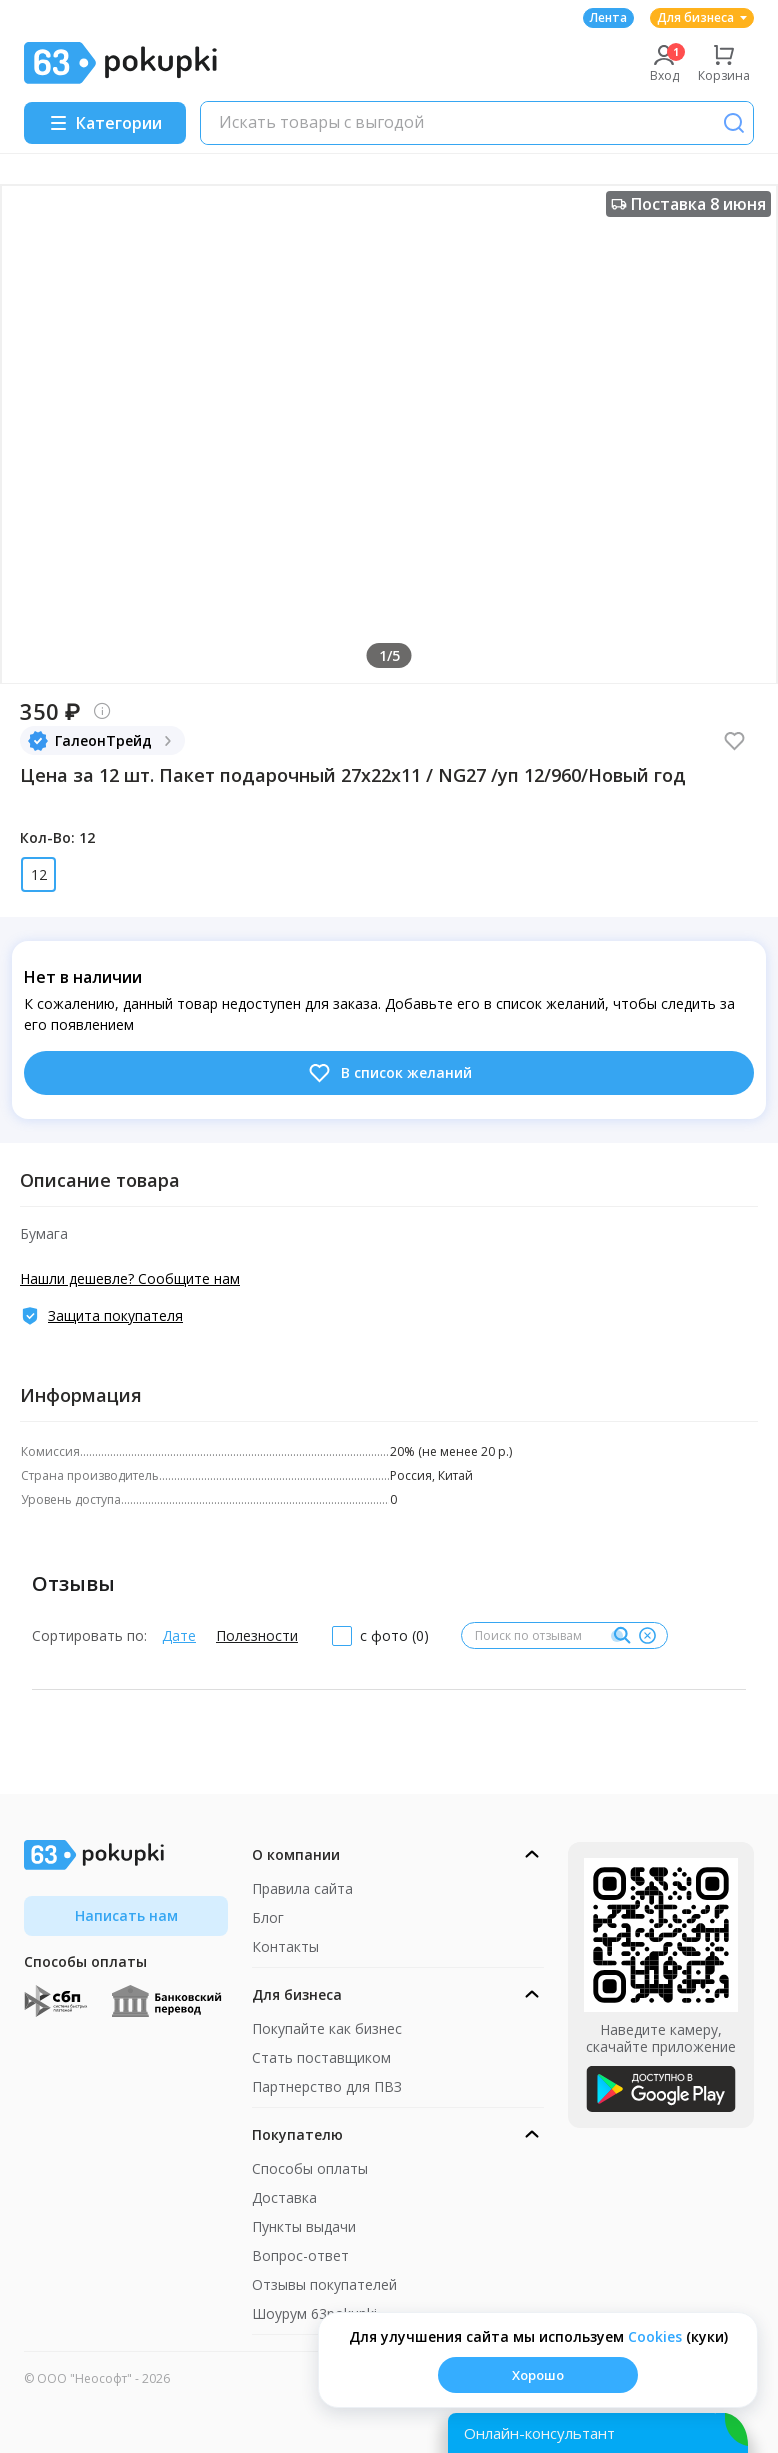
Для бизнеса (702, 17)
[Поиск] (734, 123)
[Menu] (105, 123)
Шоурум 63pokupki (314, 2313)
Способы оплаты (310, 2168)
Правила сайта (302, 1888)
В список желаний (389, 1073)
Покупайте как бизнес (327, 2028)
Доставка (284, 2197)
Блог (268, 1917)
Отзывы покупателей (324, 2284)
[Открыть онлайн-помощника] (598, 2433)
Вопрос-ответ (300, 2255)
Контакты (285, 1946)
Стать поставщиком (321, 2057)
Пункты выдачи (304, 2226)
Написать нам (126, 1915)
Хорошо (538, 2375)
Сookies (655, 2336)
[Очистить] (647, 1636)
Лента (608, 17)
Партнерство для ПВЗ (327, 2086)
